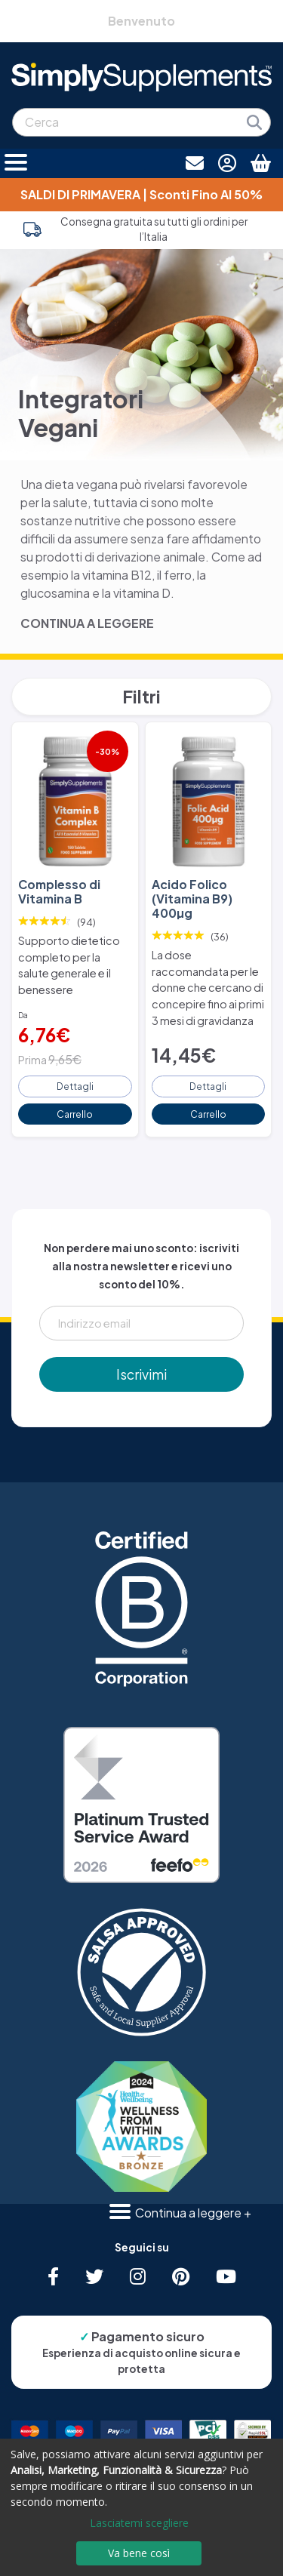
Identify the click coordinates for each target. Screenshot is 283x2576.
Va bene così (139, 2553)
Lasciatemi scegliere (139, 2523)
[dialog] (141, 2507)
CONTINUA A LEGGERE (87, 623)
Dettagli (75, 1086)
